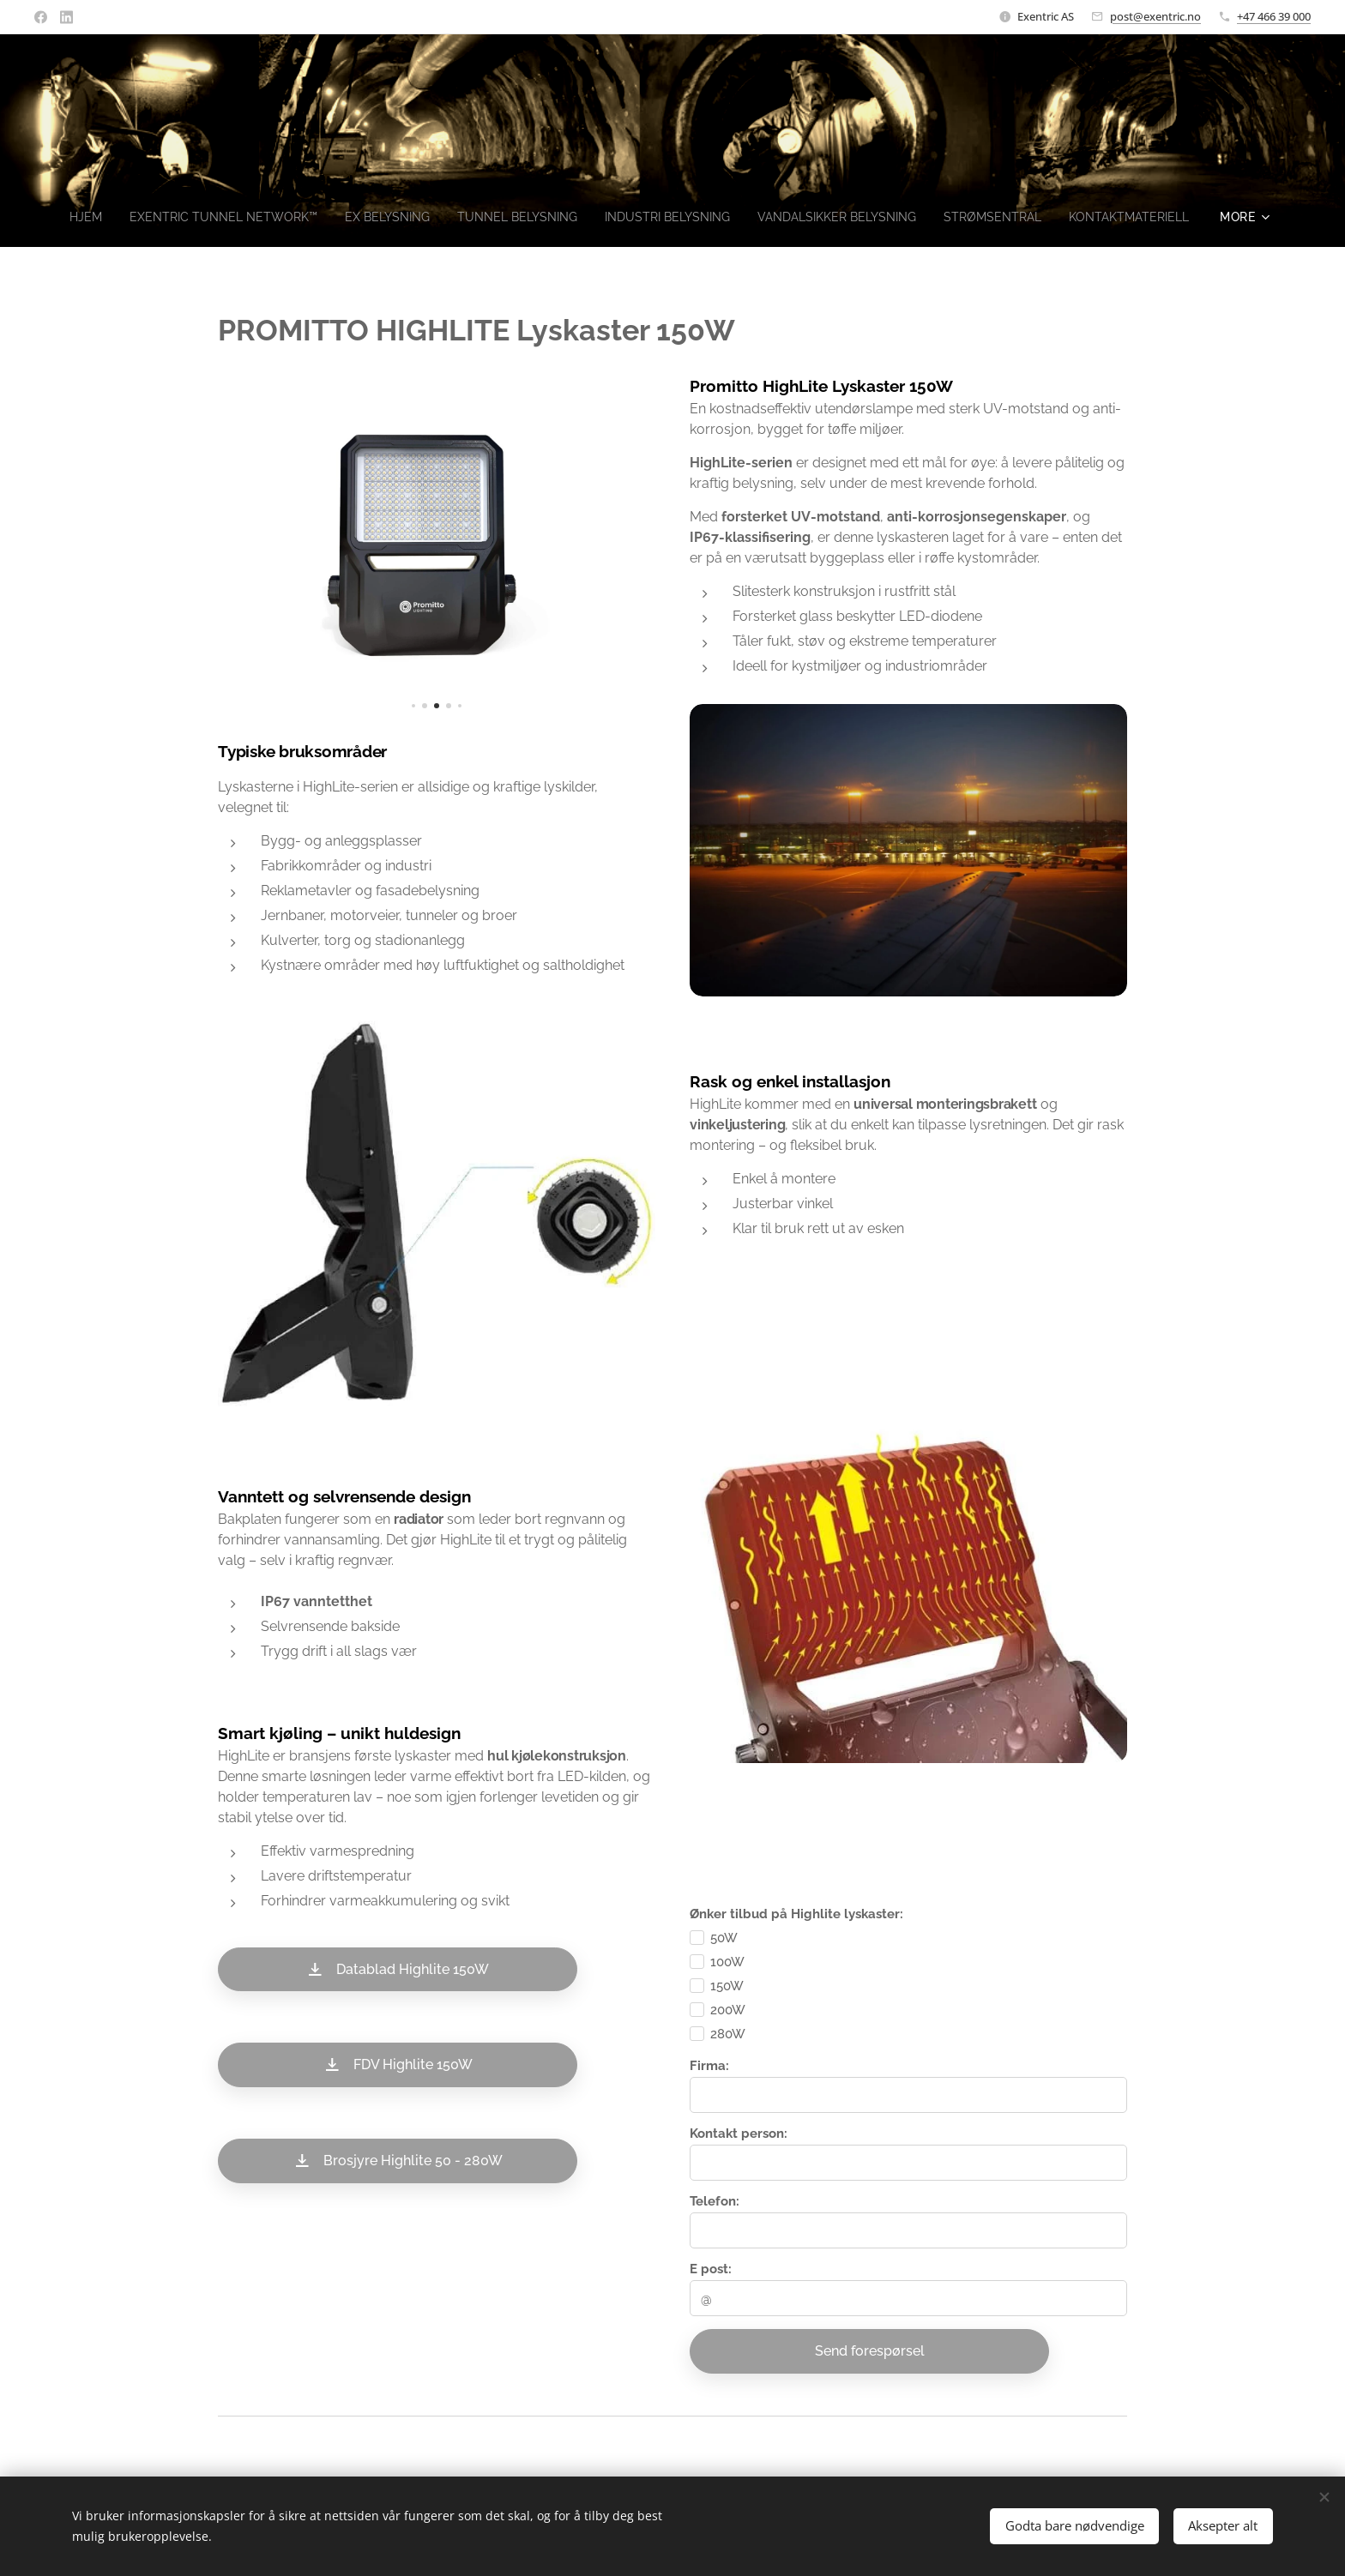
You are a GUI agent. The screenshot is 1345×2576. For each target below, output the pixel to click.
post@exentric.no (1155, 16)
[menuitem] (130, 217)
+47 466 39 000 (1274, 16)
